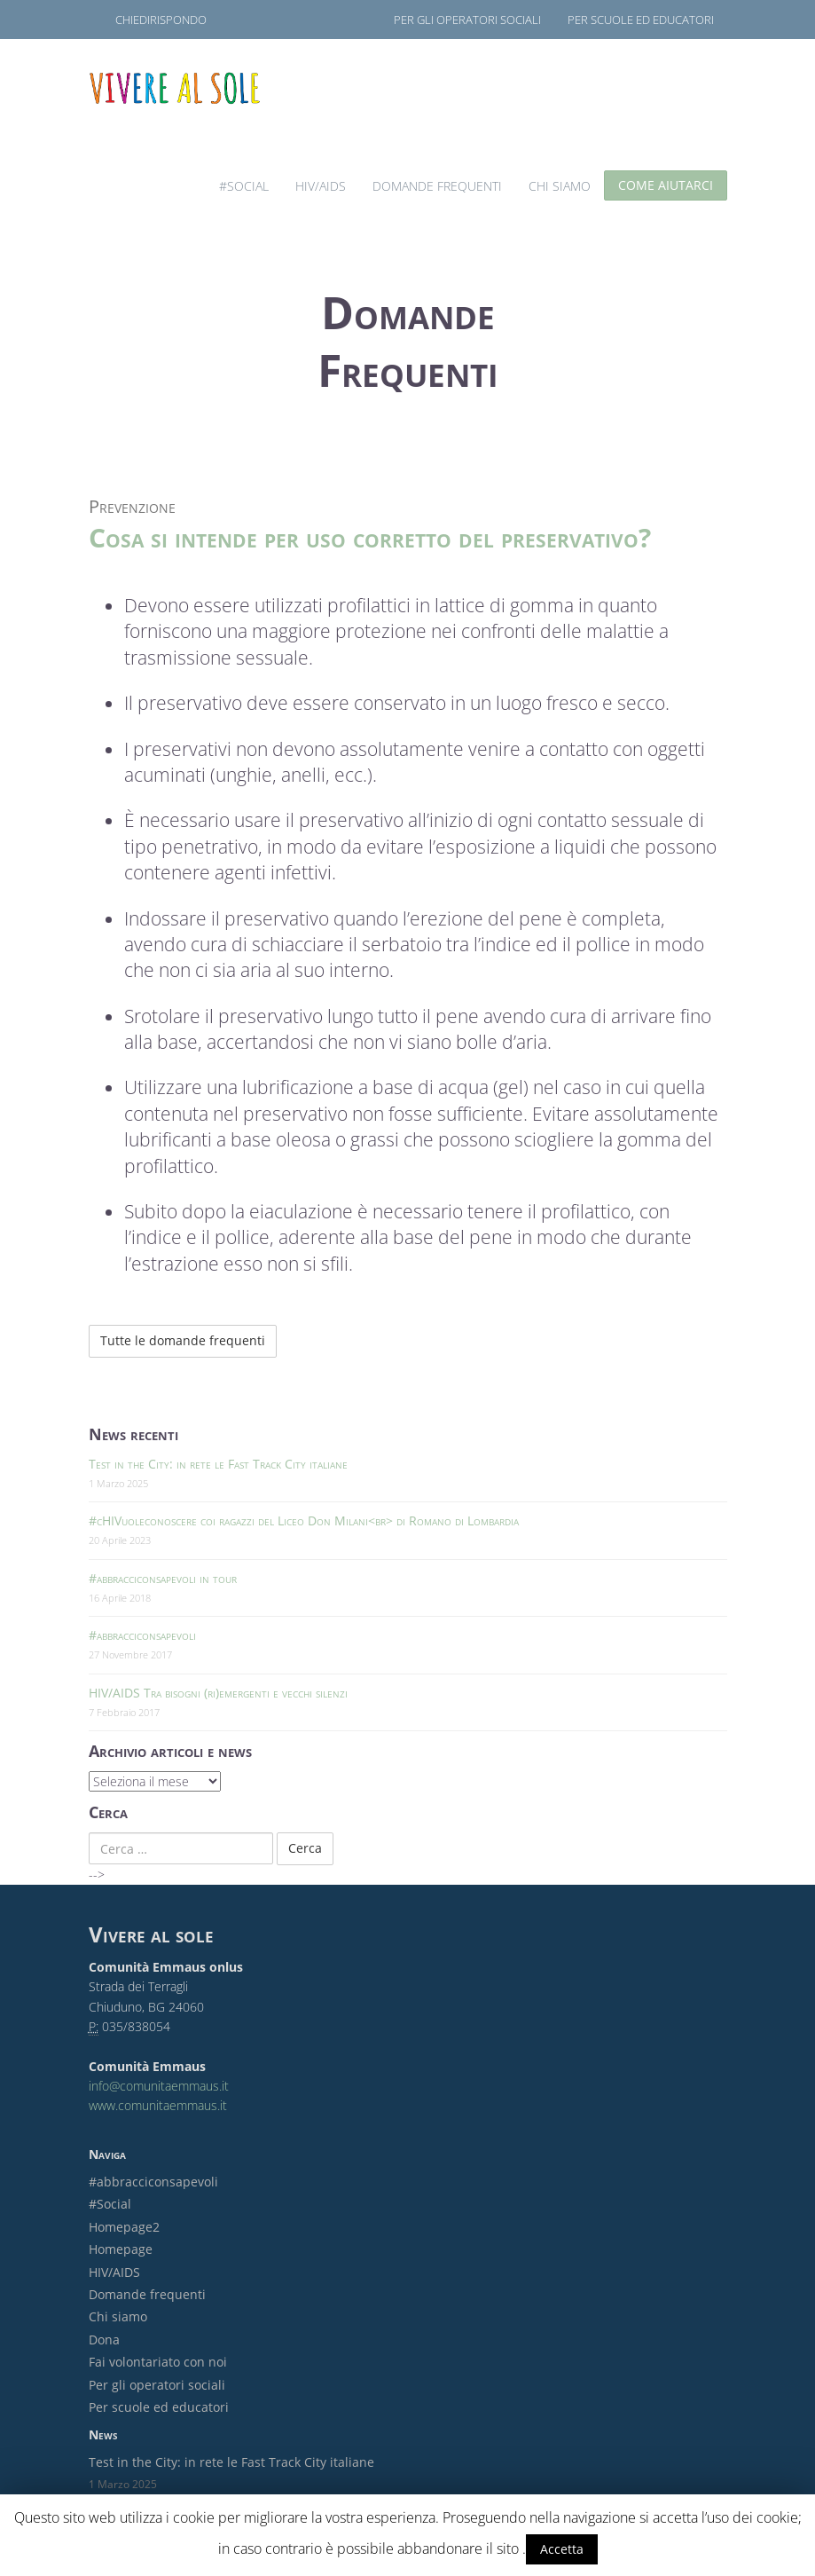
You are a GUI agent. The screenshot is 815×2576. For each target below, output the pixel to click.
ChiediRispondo (161, 20)
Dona (104, 2339)
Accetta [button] (562, 2549)
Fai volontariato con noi (158, 2361)
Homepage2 (124, 2226)
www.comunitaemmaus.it (158, 2105)
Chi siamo (560, 185)
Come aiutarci (665, 185)
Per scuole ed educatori (641, 20)
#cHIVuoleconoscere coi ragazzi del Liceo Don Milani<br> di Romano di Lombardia (304, 1520)
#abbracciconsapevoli (142, 1635)
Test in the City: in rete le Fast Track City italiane (218, 1463)
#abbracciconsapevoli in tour (163, 1578)
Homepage (121, 2249)
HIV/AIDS (320, 185)
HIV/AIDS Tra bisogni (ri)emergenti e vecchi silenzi (218, 1692)
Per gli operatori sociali (467, 20)
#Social (244, 185)
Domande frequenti (437, 185)
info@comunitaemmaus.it (159, 2085)
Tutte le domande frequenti (182, 1340)
